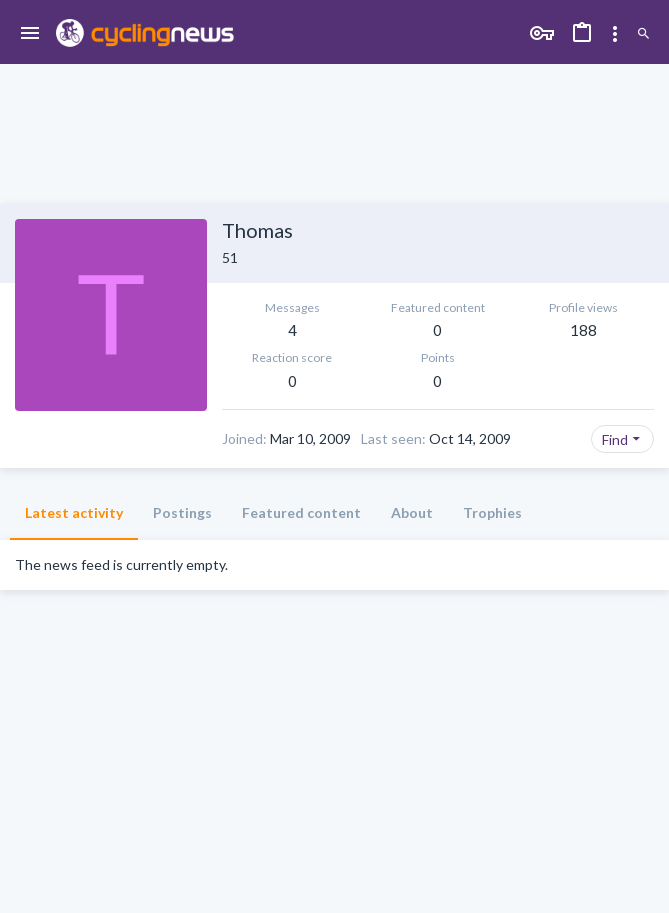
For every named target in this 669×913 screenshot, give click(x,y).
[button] (30, 34)
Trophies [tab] (492, 512)
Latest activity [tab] (74, 512)
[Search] (643, 34)
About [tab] (412, 512)
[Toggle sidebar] (615, 34)
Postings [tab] (182, 512)
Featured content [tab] (301, 512)
